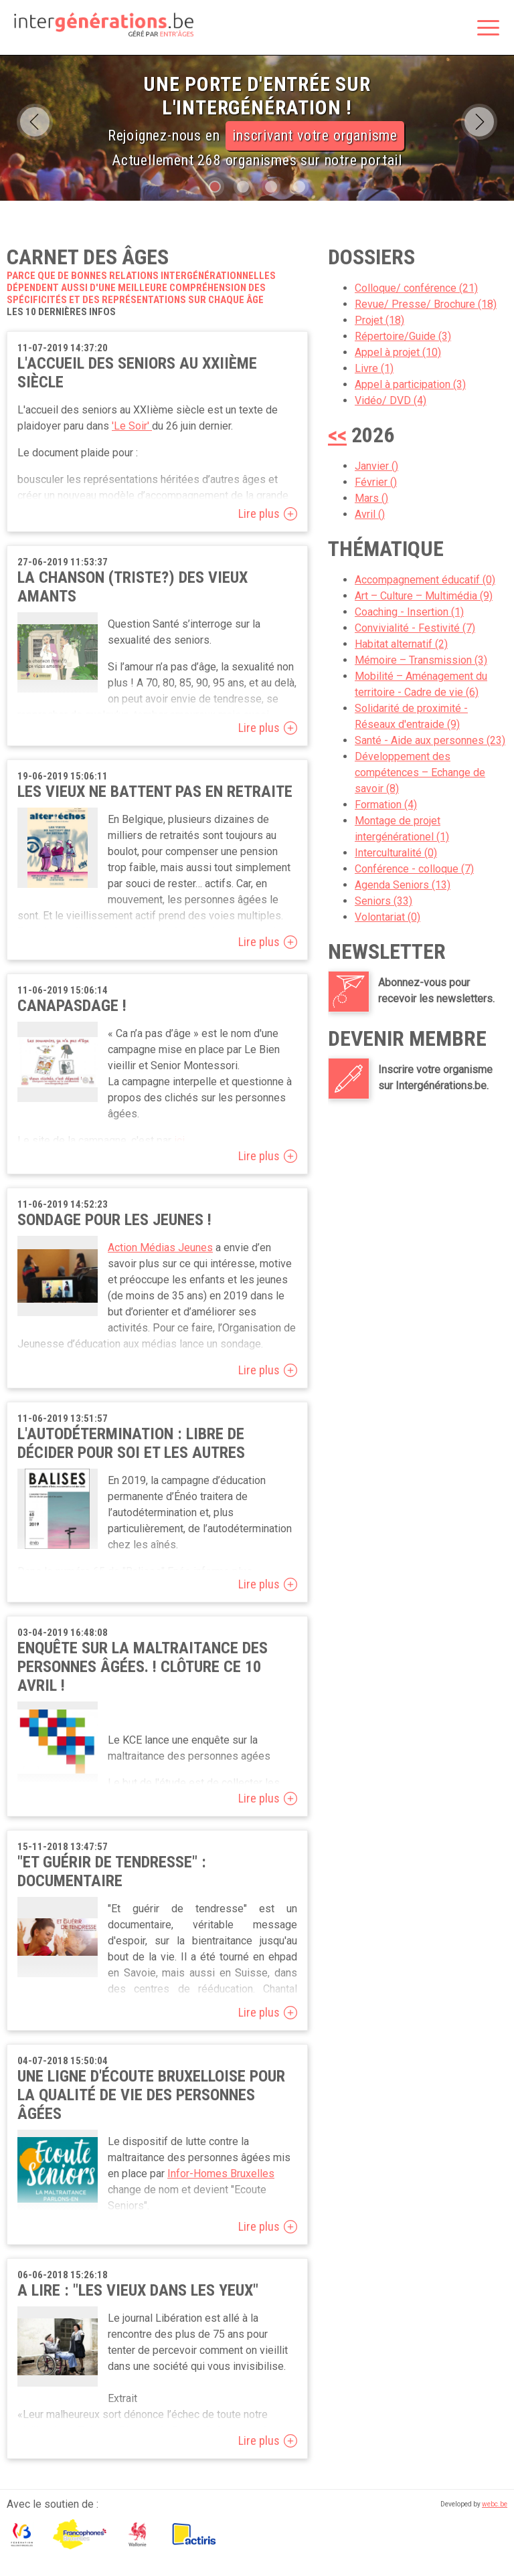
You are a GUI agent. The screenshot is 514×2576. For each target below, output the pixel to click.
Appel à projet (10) (398, 352)
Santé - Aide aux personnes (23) (430, 740)
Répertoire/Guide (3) (403, 336)
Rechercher (454, 28)
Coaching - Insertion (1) (409, 612)
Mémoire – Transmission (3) (421, 660)
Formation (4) (386, 804)
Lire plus (259, 514)
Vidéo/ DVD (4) (390, 400)
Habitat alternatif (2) (401, 644)
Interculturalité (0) (396, 852)
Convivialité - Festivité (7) (415, 628)
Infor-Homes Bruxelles (220, 2173)
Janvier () (376, 466)
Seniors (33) (383, 901)
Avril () (370, 514)
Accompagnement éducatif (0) (425, 579)
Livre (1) (374, 368)
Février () (376, 482)
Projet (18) (379, 320)
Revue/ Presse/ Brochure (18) (426, 304)
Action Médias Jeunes (160, 1247)
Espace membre (426, 28)
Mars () (371, 498)
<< (337, 435)
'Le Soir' (132, 426)
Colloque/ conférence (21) (416, 288)
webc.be (494, 2504)
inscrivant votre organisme (315, 135)
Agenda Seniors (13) (402, 885)
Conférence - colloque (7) (414, 868)
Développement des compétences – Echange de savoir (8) (420, 772)
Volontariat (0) (387, 917)
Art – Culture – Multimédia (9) (424, 595)
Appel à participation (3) (410, 384)
